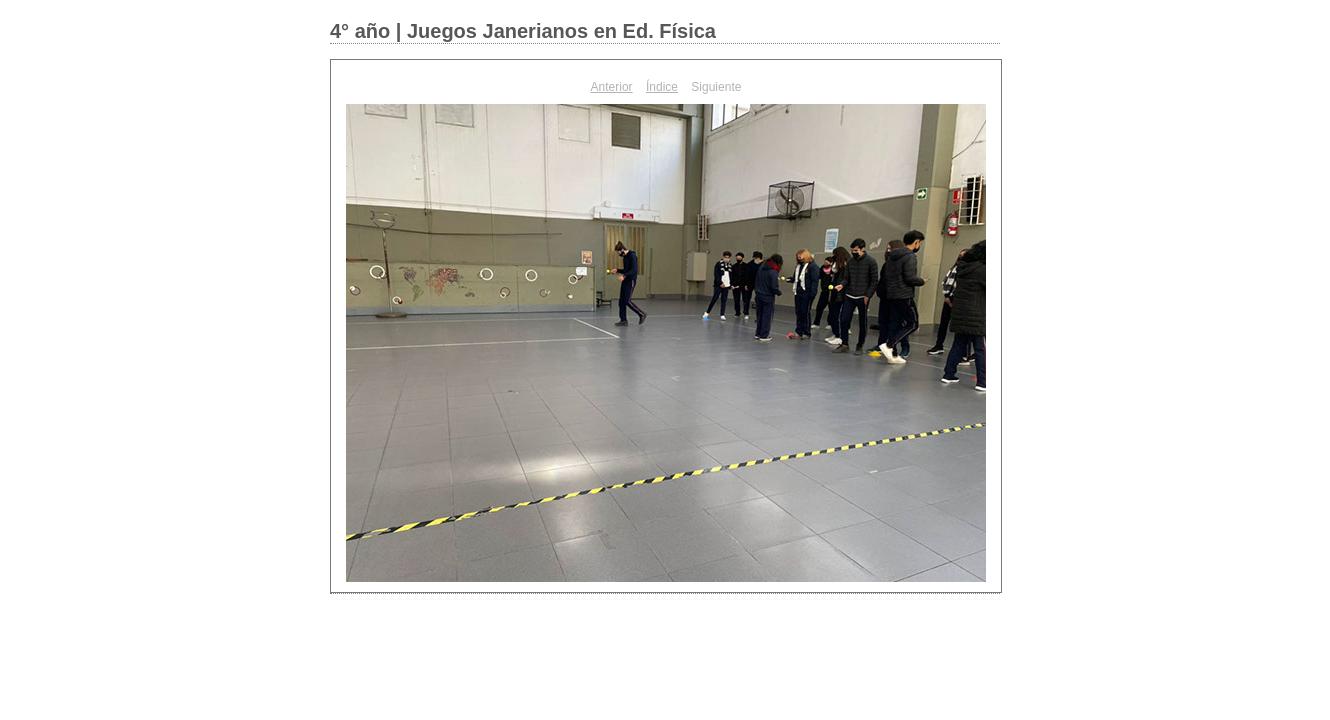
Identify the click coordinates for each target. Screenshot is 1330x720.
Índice (662, 87)
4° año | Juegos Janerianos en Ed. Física (523, 31)
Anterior (612, 87)
